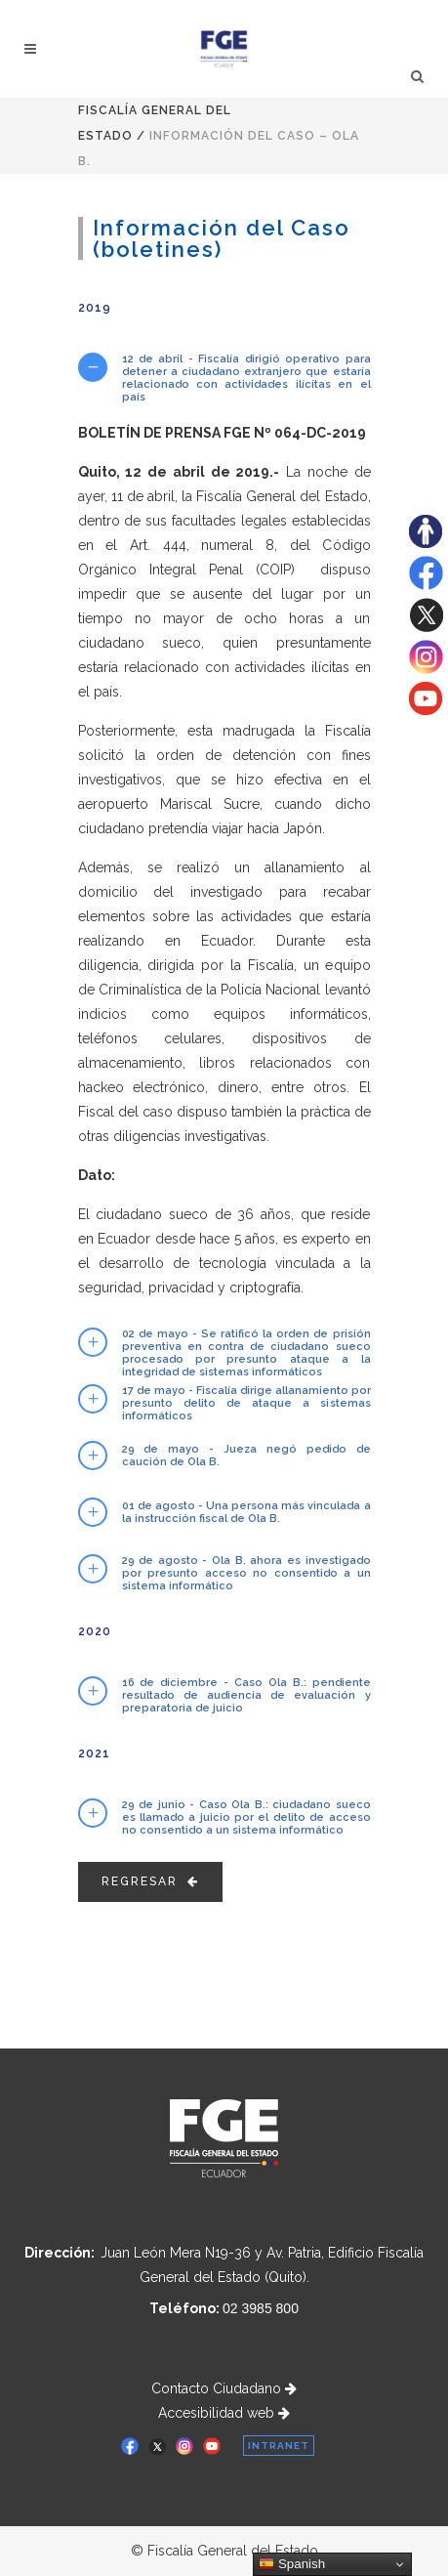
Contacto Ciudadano (224, 2388)
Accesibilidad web (224, 2413)
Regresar (150, 1881)
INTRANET (278, 2445)
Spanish (292, 2564)
